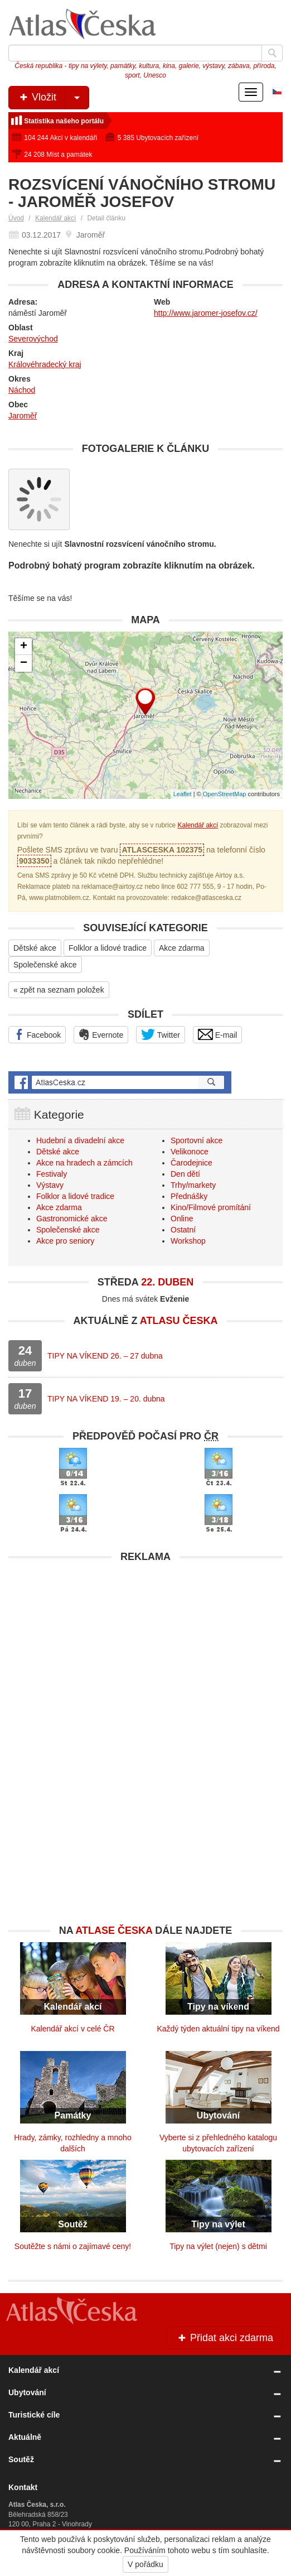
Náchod (21, 390)
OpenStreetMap (224, 794)
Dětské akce (34, 947)
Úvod (16, 218)
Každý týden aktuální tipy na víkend (218, 2028)
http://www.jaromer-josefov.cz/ (206, 313)
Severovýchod (33, 338)
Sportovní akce (196, 1140)
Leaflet (182, 794)
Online (182, 1218)
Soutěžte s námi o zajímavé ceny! (72, 2246)
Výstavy (50, 1185)
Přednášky (189, 1196)
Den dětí (185, 1173)
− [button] (23, 663)
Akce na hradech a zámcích (84, 1162)
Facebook (37, 1034)
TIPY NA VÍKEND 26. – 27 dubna (105, 1355)
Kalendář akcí (55, 218)
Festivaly (51, 1173)
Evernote (101, 1034)
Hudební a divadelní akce (80, 1140)
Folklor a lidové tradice (108, 947)
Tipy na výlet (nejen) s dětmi (218, 2246)
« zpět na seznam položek (58, 989)
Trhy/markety (193, 1185)
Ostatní (183, 1229)
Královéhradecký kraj (44, 364)
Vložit (53, 97)
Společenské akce (45, 964)
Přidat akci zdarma (224, 2337)
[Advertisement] (145, 1646)
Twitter (160, 1034)
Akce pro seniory (65, 1240)
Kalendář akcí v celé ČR (72, 2028)
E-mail (217, 1034)
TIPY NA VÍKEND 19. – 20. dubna (106, 1398)
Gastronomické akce (72, 1218)
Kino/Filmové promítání (211, 1207)
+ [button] (23, 646)
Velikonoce (189, 1151)
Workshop (188, 1240)
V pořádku (145, 2564)
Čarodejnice (191, 1162)
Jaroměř (22, 415)
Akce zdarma (182, 947)
